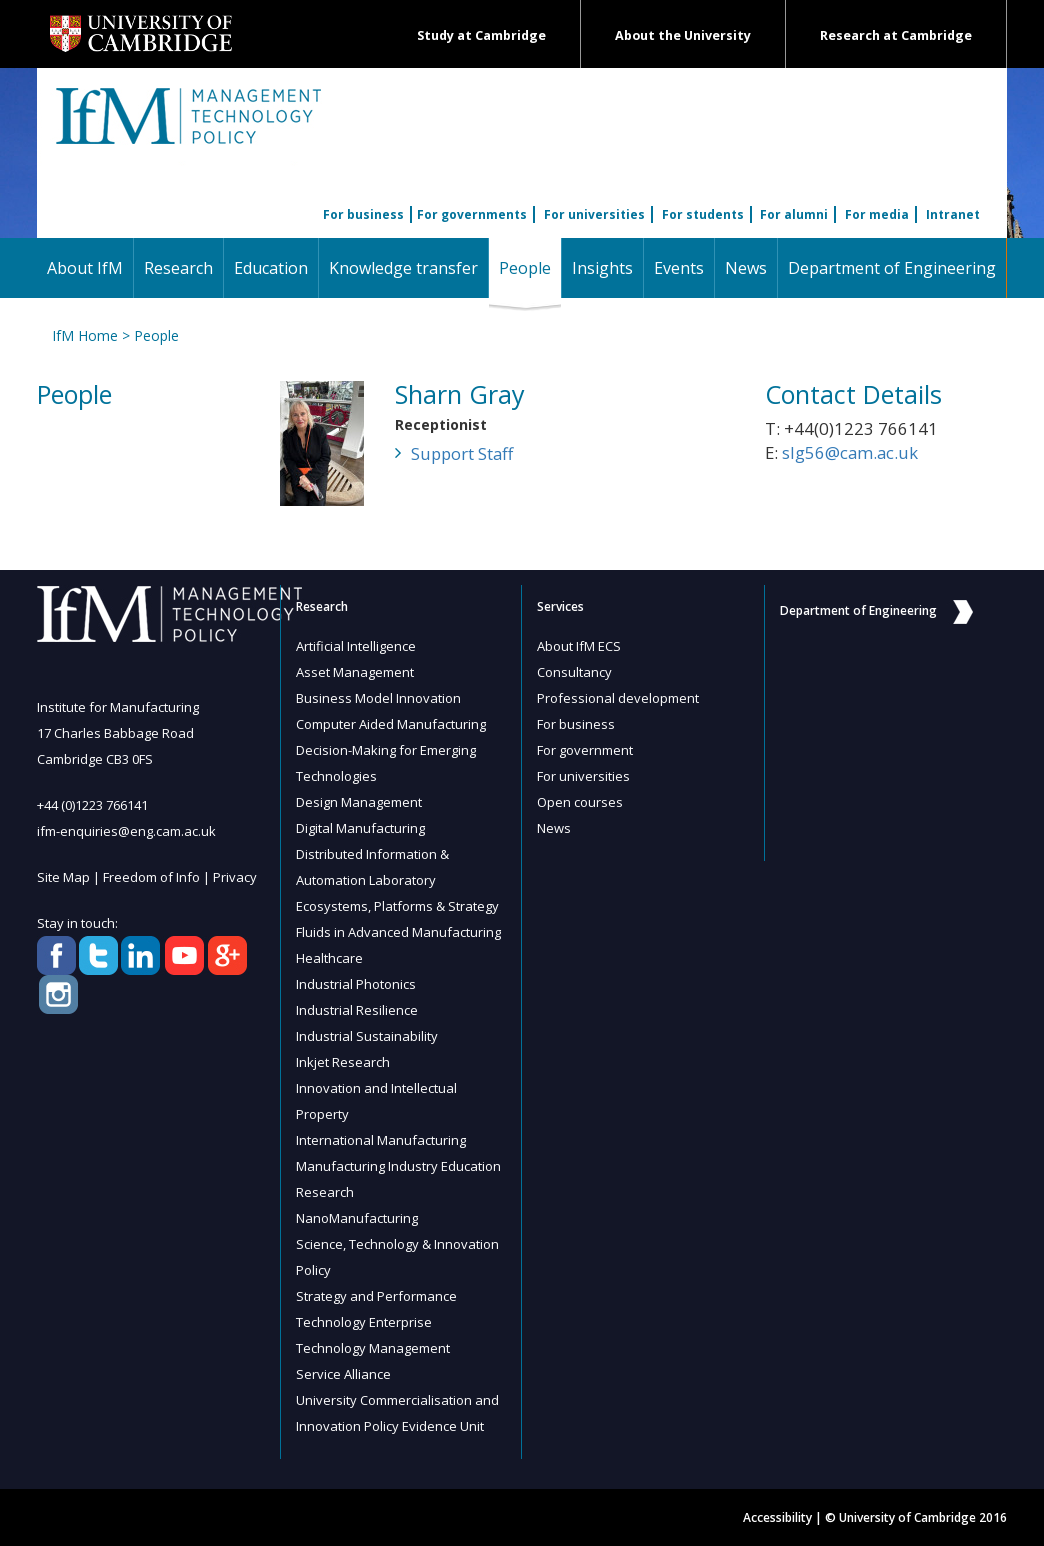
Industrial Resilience (357, 1010)
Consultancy (574, 672)
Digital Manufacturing (360, 828)
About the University (683, 35)
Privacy (235, 877)
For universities (594, 214)
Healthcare (329, 958)
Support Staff (462, 453)
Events (679, 268)
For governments (472, 214)
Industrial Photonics (356, 984)
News (746, 268)
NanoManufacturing (357, 1218)
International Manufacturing (381, 1140)
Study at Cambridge (481, 35)
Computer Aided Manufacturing (391, 724)
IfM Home (85, 335)
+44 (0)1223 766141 (92, 805)
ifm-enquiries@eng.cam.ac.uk (126, 831)
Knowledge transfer (403, 268)
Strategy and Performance (376, 1296)
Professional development (618, 698)
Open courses (580, 802)
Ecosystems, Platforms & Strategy (397, 906)
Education (271, 268)
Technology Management (373, 1348)
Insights (602, 268)
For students (703, 214)
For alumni (794, 214)
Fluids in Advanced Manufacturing (398, 932)
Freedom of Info (151, 877)
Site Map (63, 877)
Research (178, 268)
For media (877, 214)
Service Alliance (343, 1374)
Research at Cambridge (896, 35)
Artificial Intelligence (356, 646)
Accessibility (777, 1517)
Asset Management (355, 672)
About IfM (85, 268)
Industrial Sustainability (367, 1036)
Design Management (359, 802)
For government (585, 750)
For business (363, 214)
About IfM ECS (579, 646)
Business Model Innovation (378, 698)
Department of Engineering (892, 268)
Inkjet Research (343, 1062)
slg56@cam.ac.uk (850, 452)
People (530, 267)
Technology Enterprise (364, 1322)
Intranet (953, 214)
